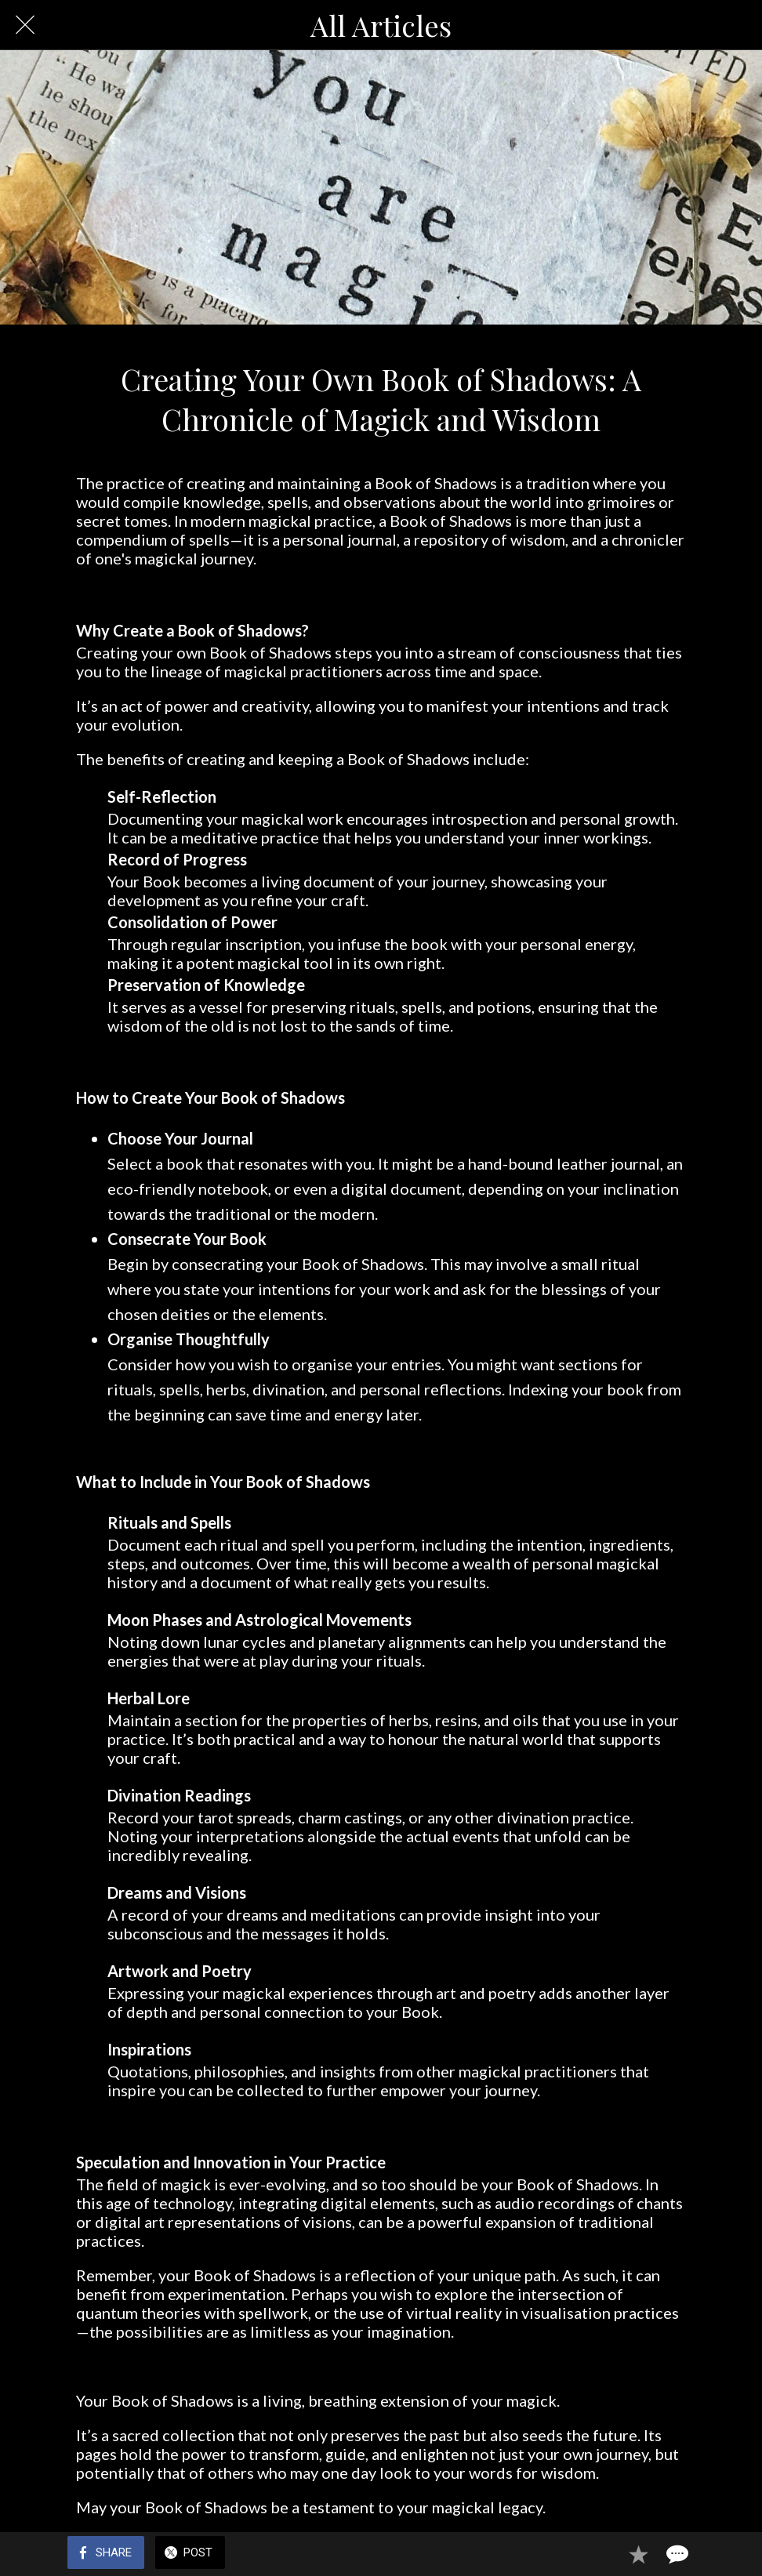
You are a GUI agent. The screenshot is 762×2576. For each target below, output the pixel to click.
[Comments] (676, 2554)
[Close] (25, 25)
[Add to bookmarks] (638, 2554)
